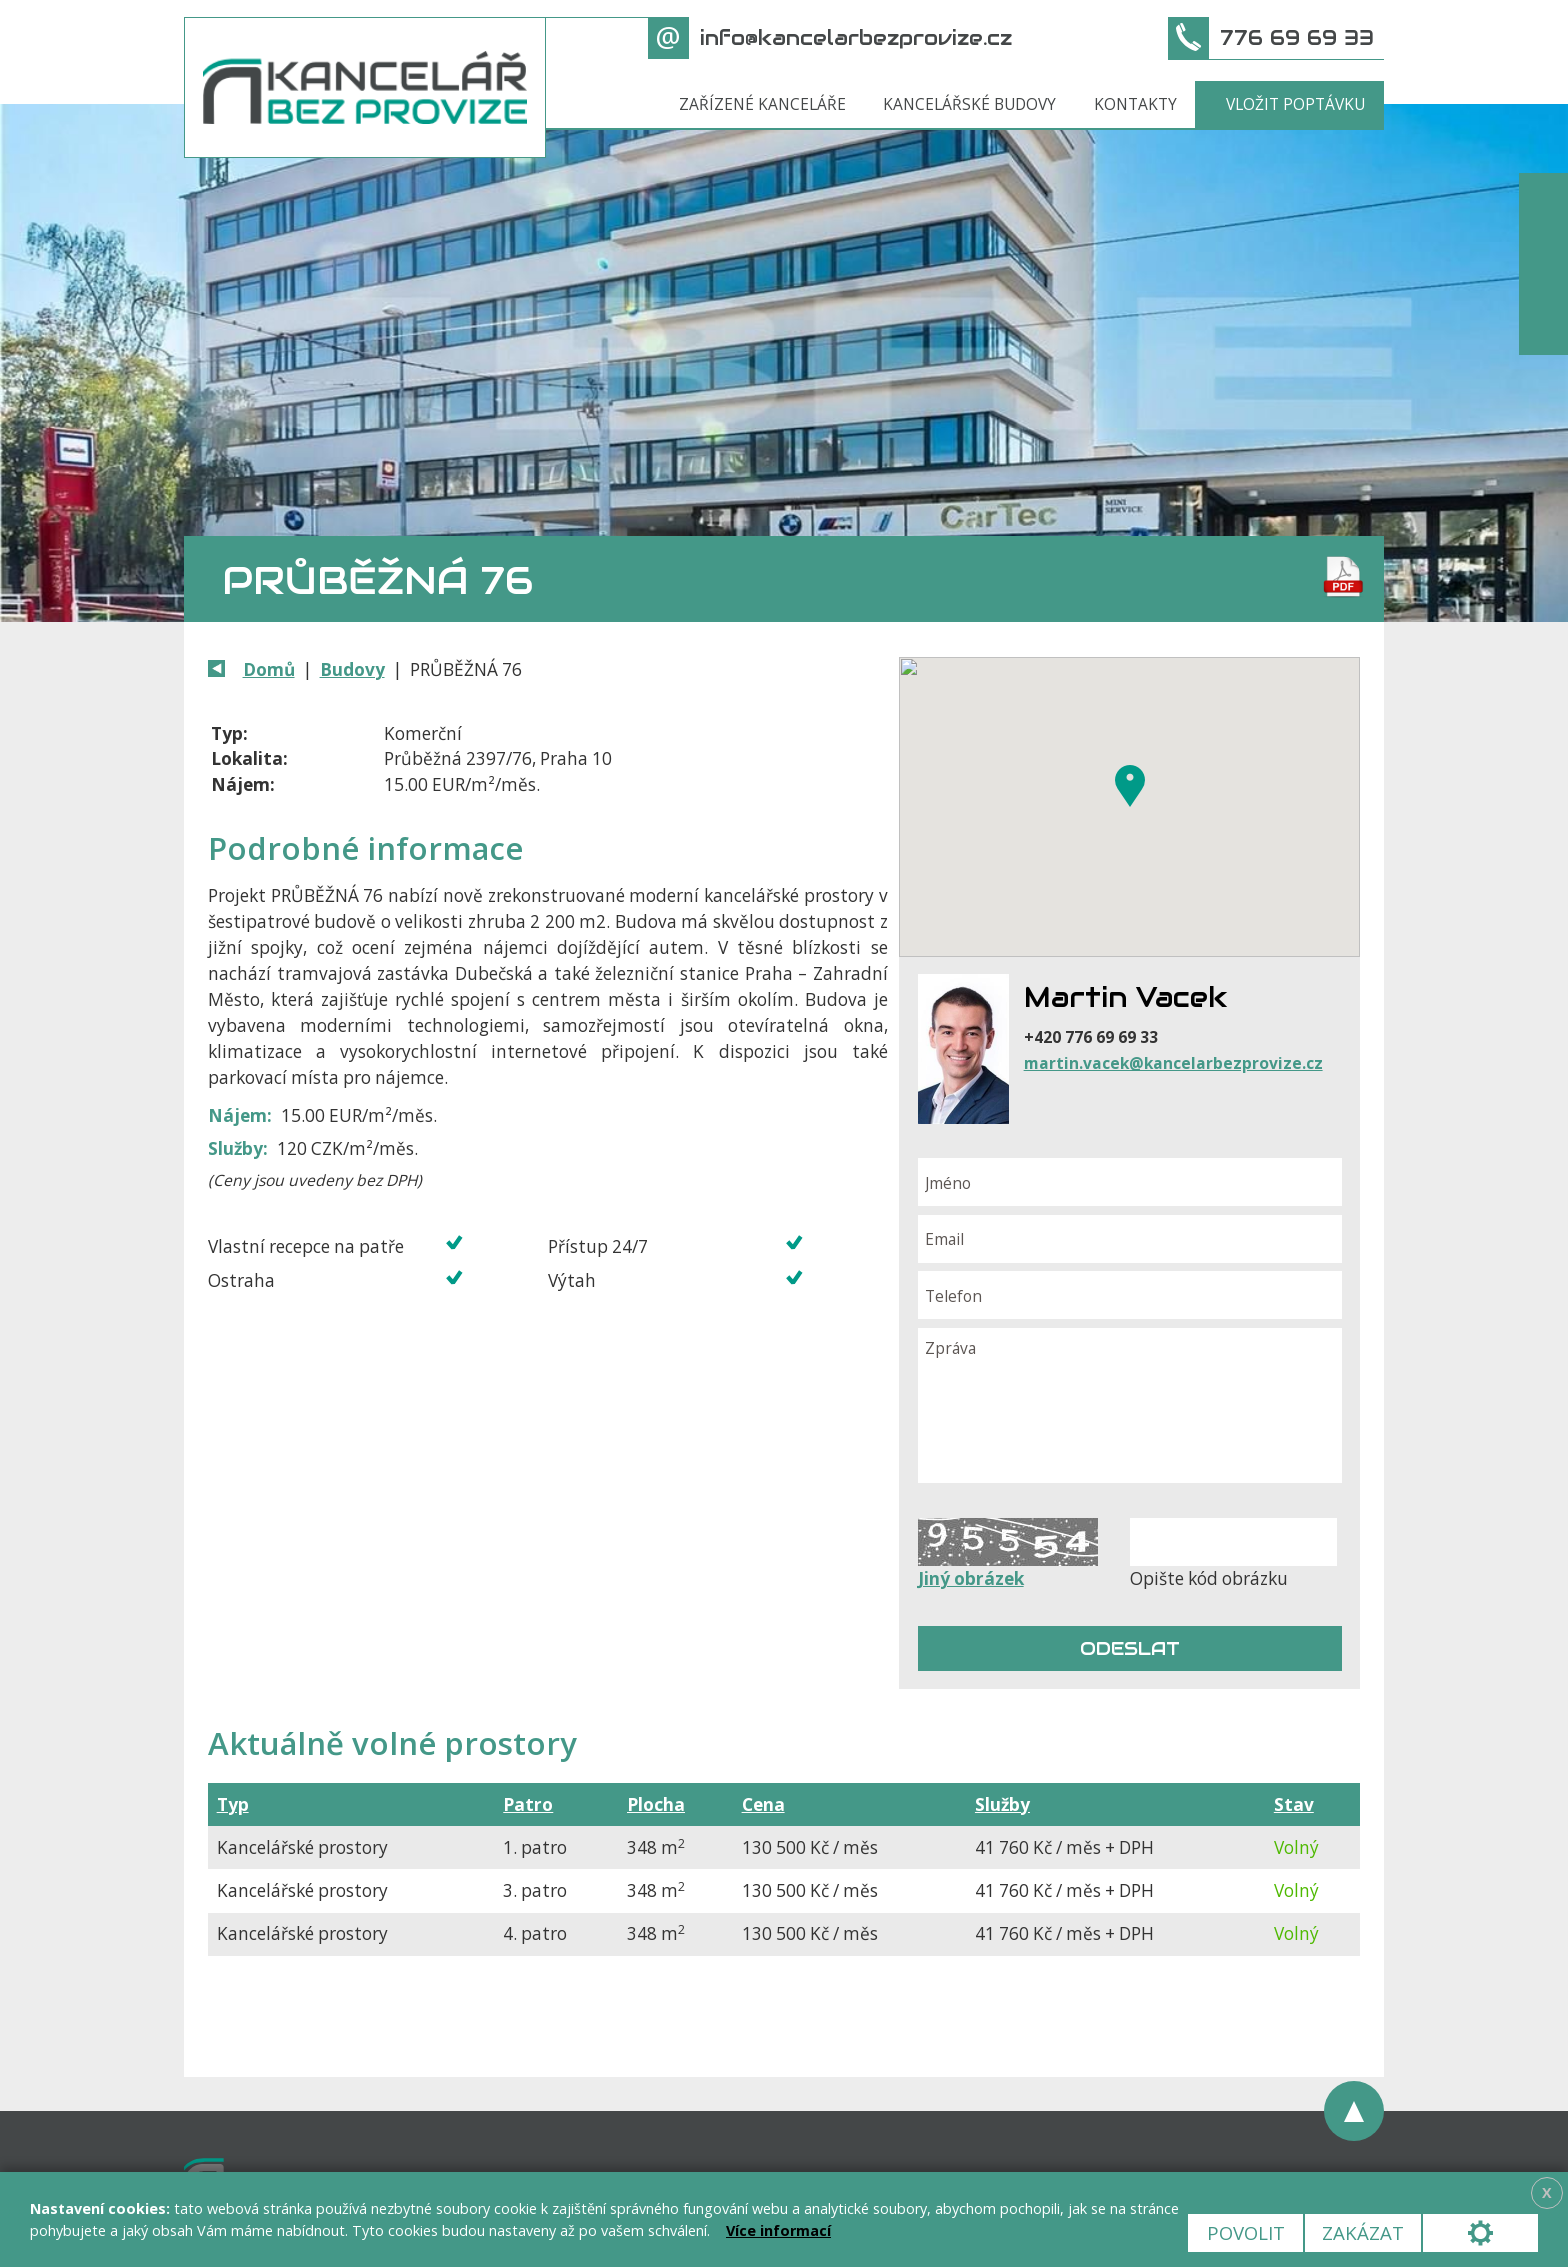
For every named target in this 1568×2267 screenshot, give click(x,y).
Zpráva (1130, 1406)
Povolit (1246, 2232)
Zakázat (1363, 2232)
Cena (763, 1804)
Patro (528, 1804)
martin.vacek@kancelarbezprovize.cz (1173, 1063)
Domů (269, 669)
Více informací (778, 2230)
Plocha (656, 1804)
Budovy (352, 669)
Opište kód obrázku (1209, 1578)
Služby (1002, 1804)
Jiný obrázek (971, 1578)
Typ (233, 1804)
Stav (1294, 1804)
